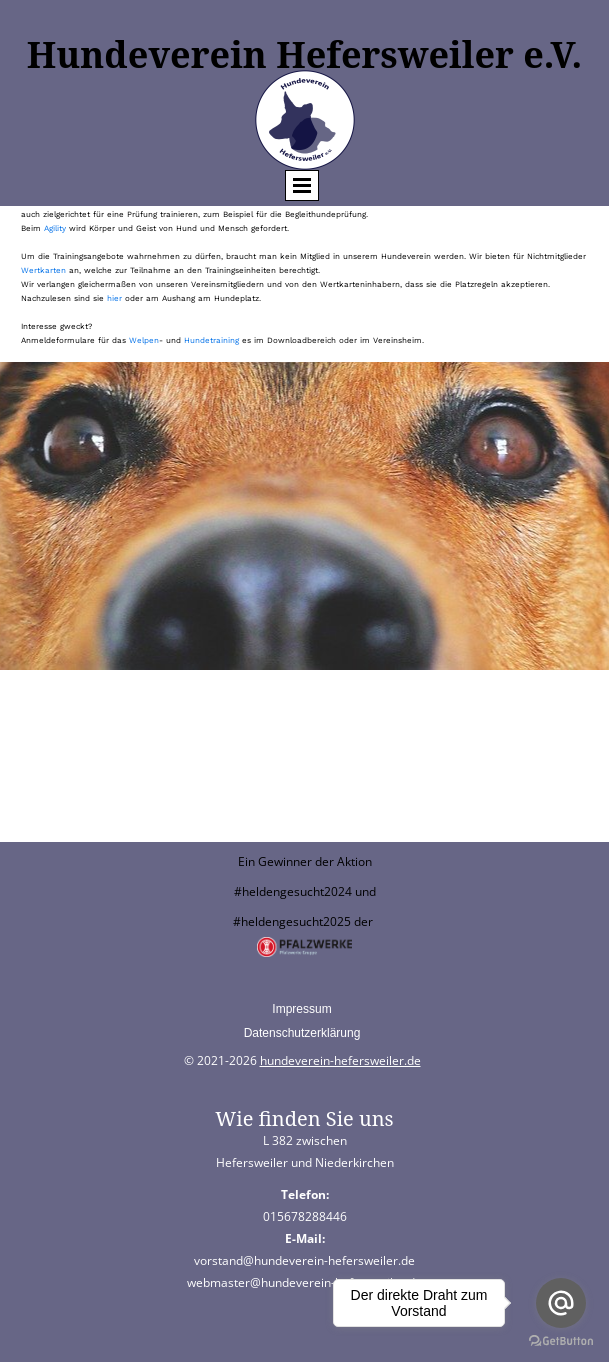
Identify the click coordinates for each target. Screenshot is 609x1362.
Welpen (144, 340)
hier (116, 298)
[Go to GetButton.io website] (561, 1341)
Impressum (301, 1009)
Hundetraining (213, 340)
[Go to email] (561, 1303)
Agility (56, 228)
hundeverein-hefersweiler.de (340, 1060)
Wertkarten (45, 270)
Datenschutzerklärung (302, 1033)
